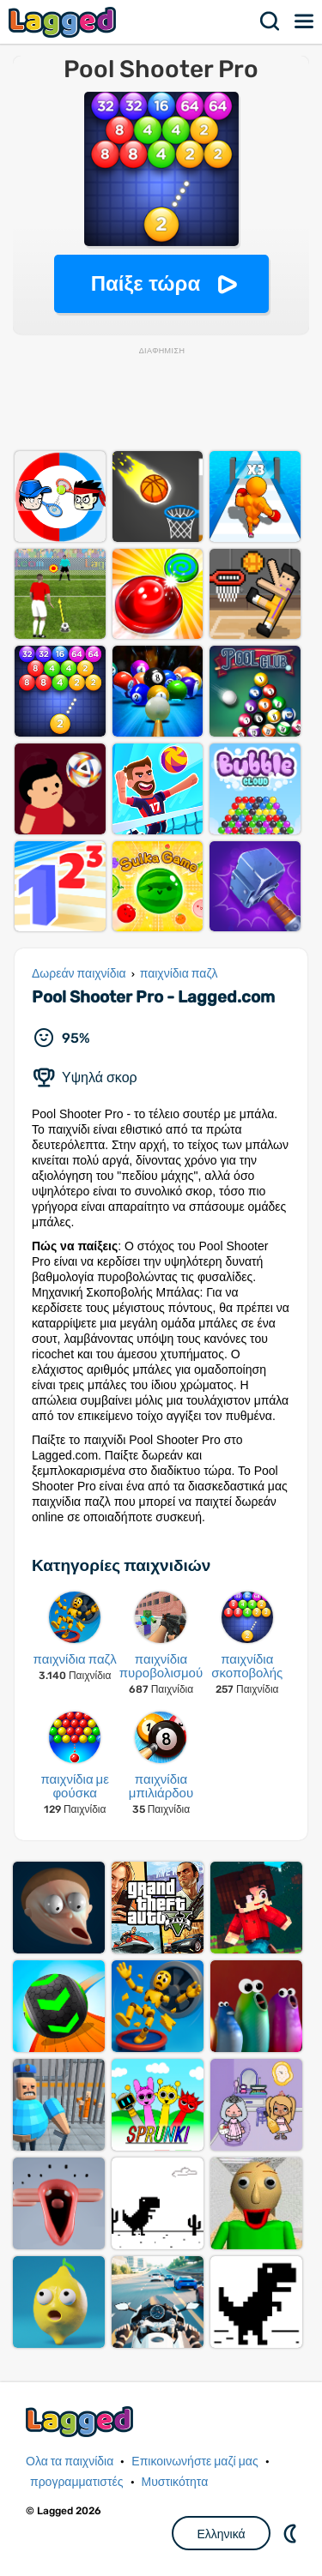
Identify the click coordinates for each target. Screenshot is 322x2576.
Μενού (305, 21)
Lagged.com (81, 2421)
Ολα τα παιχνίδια (69, 2461)
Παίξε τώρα (145, 283)
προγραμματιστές (77, 2482)
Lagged (64, 22)
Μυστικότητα (175, 2482)
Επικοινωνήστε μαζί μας (194, 2461)
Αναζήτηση (270, 21)
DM (292, 2533)
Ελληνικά (221, 2534)
